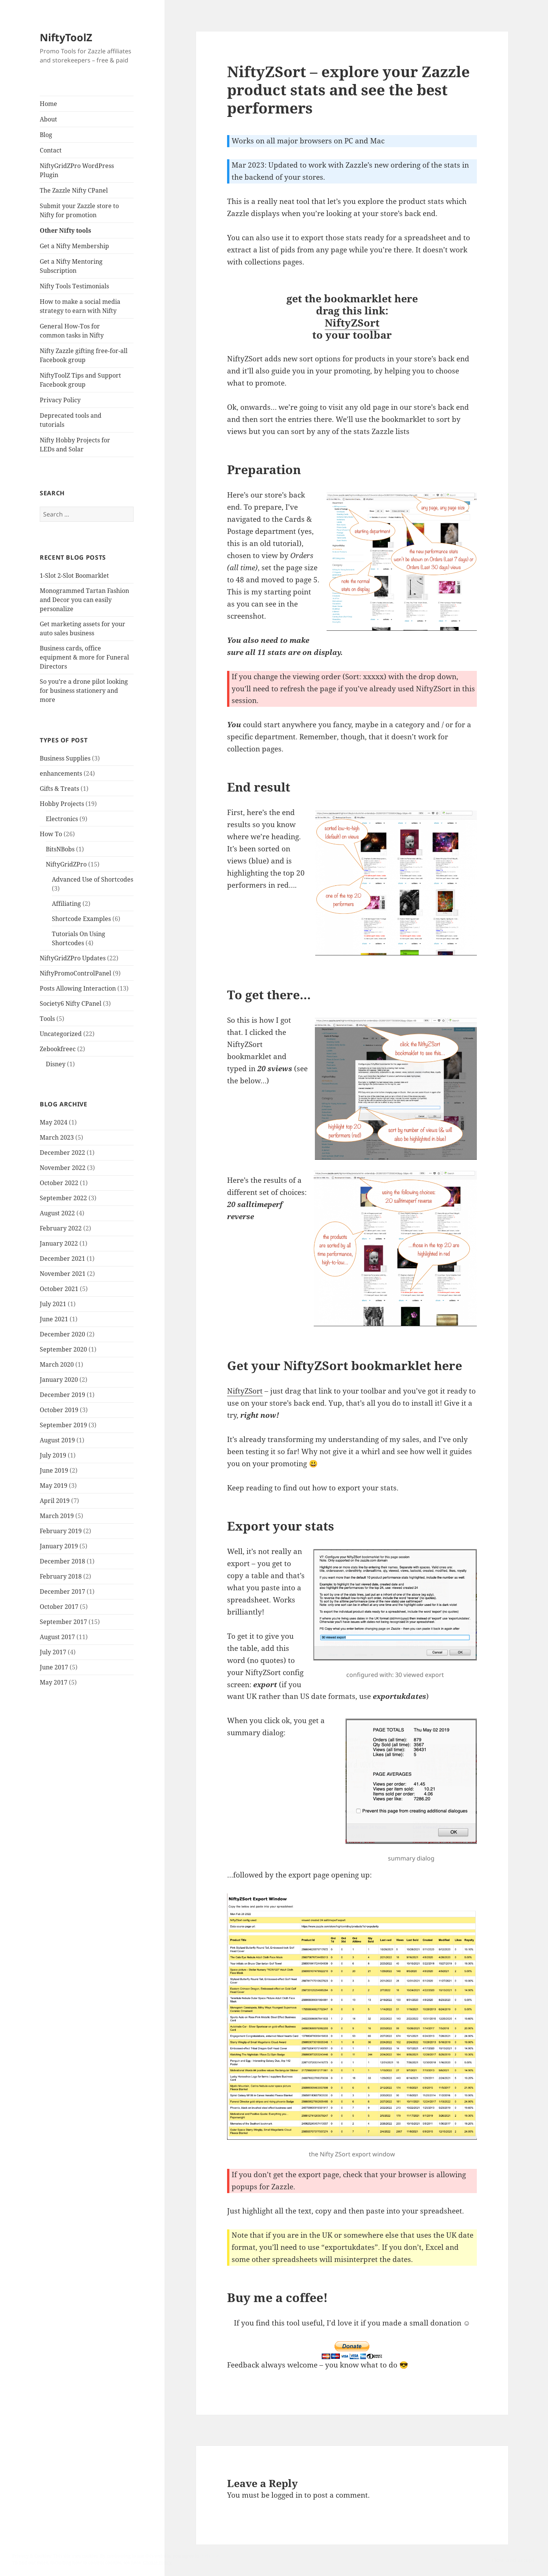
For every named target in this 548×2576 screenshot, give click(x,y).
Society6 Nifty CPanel (70, 1003)
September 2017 (63, 1622)
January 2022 (59, 1243)
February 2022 (61, 1228)
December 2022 (62, 1152)
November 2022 (63, 1168)
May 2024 (53, 1122)
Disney (55, 1064)
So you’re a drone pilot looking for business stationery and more (84, 690)
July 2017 (53, 1652)
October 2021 (59, 1289)
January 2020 (59, 1379)
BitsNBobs (60, 849)
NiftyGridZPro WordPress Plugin (77, 170)
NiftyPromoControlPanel (75, 973)
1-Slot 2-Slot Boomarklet (74, 575)
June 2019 (54, 1470)
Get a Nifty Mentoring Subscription (71, 266)
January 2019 (59, 1546)
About (48, 119)
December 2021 (62, 1258)
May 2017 (53, 1682)
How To (51, 834)
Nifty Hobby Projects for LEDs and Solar (75, 444)
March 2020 (57, 1364)
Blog (46, 135)
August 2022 (57, 1213)
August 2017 (57, 1637)
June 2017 (54, 1667)
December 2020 (62, 1334)
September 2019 (63, 1425)
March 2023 (57, 1137)
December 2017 (62, 1591)
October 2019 (59, 1410)
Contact (51, 150)
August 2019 (57, 1440)
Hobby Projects (62, 804)
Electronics (62, 819)
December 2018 (62, 1561)
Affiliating (66, 903)
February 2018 (61, 1576)
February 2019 (61, 1531)
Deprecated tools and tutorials (70, 420)
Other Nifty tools (65, 230)
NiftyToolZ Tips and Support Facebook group (80, 380)
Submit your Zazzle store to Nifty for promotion (79, 210)
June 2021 (54, 1319)
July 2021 (53, 1304)
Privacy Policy (60, 400)
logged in (286, 2495)
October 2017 (59, 1606)
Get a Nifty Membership (74, 246)
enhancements (61, 773)
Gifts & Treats (59, 788)
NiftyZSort (352, 323)
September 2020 (63, 1349)
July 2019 (53, 1455)
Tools (47, 1018)
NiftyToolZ (66, 37)
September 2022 (63, 1198)
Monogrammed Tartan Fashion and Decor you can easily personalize (84, 599)
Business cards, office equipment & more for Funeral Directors (84, 657)
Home (48, 104)
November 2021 (63, 1273)
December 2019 (62, 1395)
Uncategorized (61, 1034)
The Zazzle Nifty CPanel (74, 190)
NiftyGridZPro (66, 864)
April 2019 (55, 1500)
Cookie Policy (157, 2562)
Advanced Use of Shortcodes (92, 879)
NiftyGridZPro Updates (73, 958)
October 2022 (59, 1183)
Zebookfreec (58, 1049)
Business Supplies (65, 758)
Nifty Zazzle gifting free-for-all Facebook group (84, 355)
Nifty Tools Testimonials (74, 286)
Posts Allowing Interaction (78, 988)
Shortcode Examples (81, 919)
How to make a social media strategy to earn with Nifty (80, 306)
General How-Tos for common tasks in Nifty (72, 330)
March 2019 (57, 1516)
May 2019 (53, 1485)
